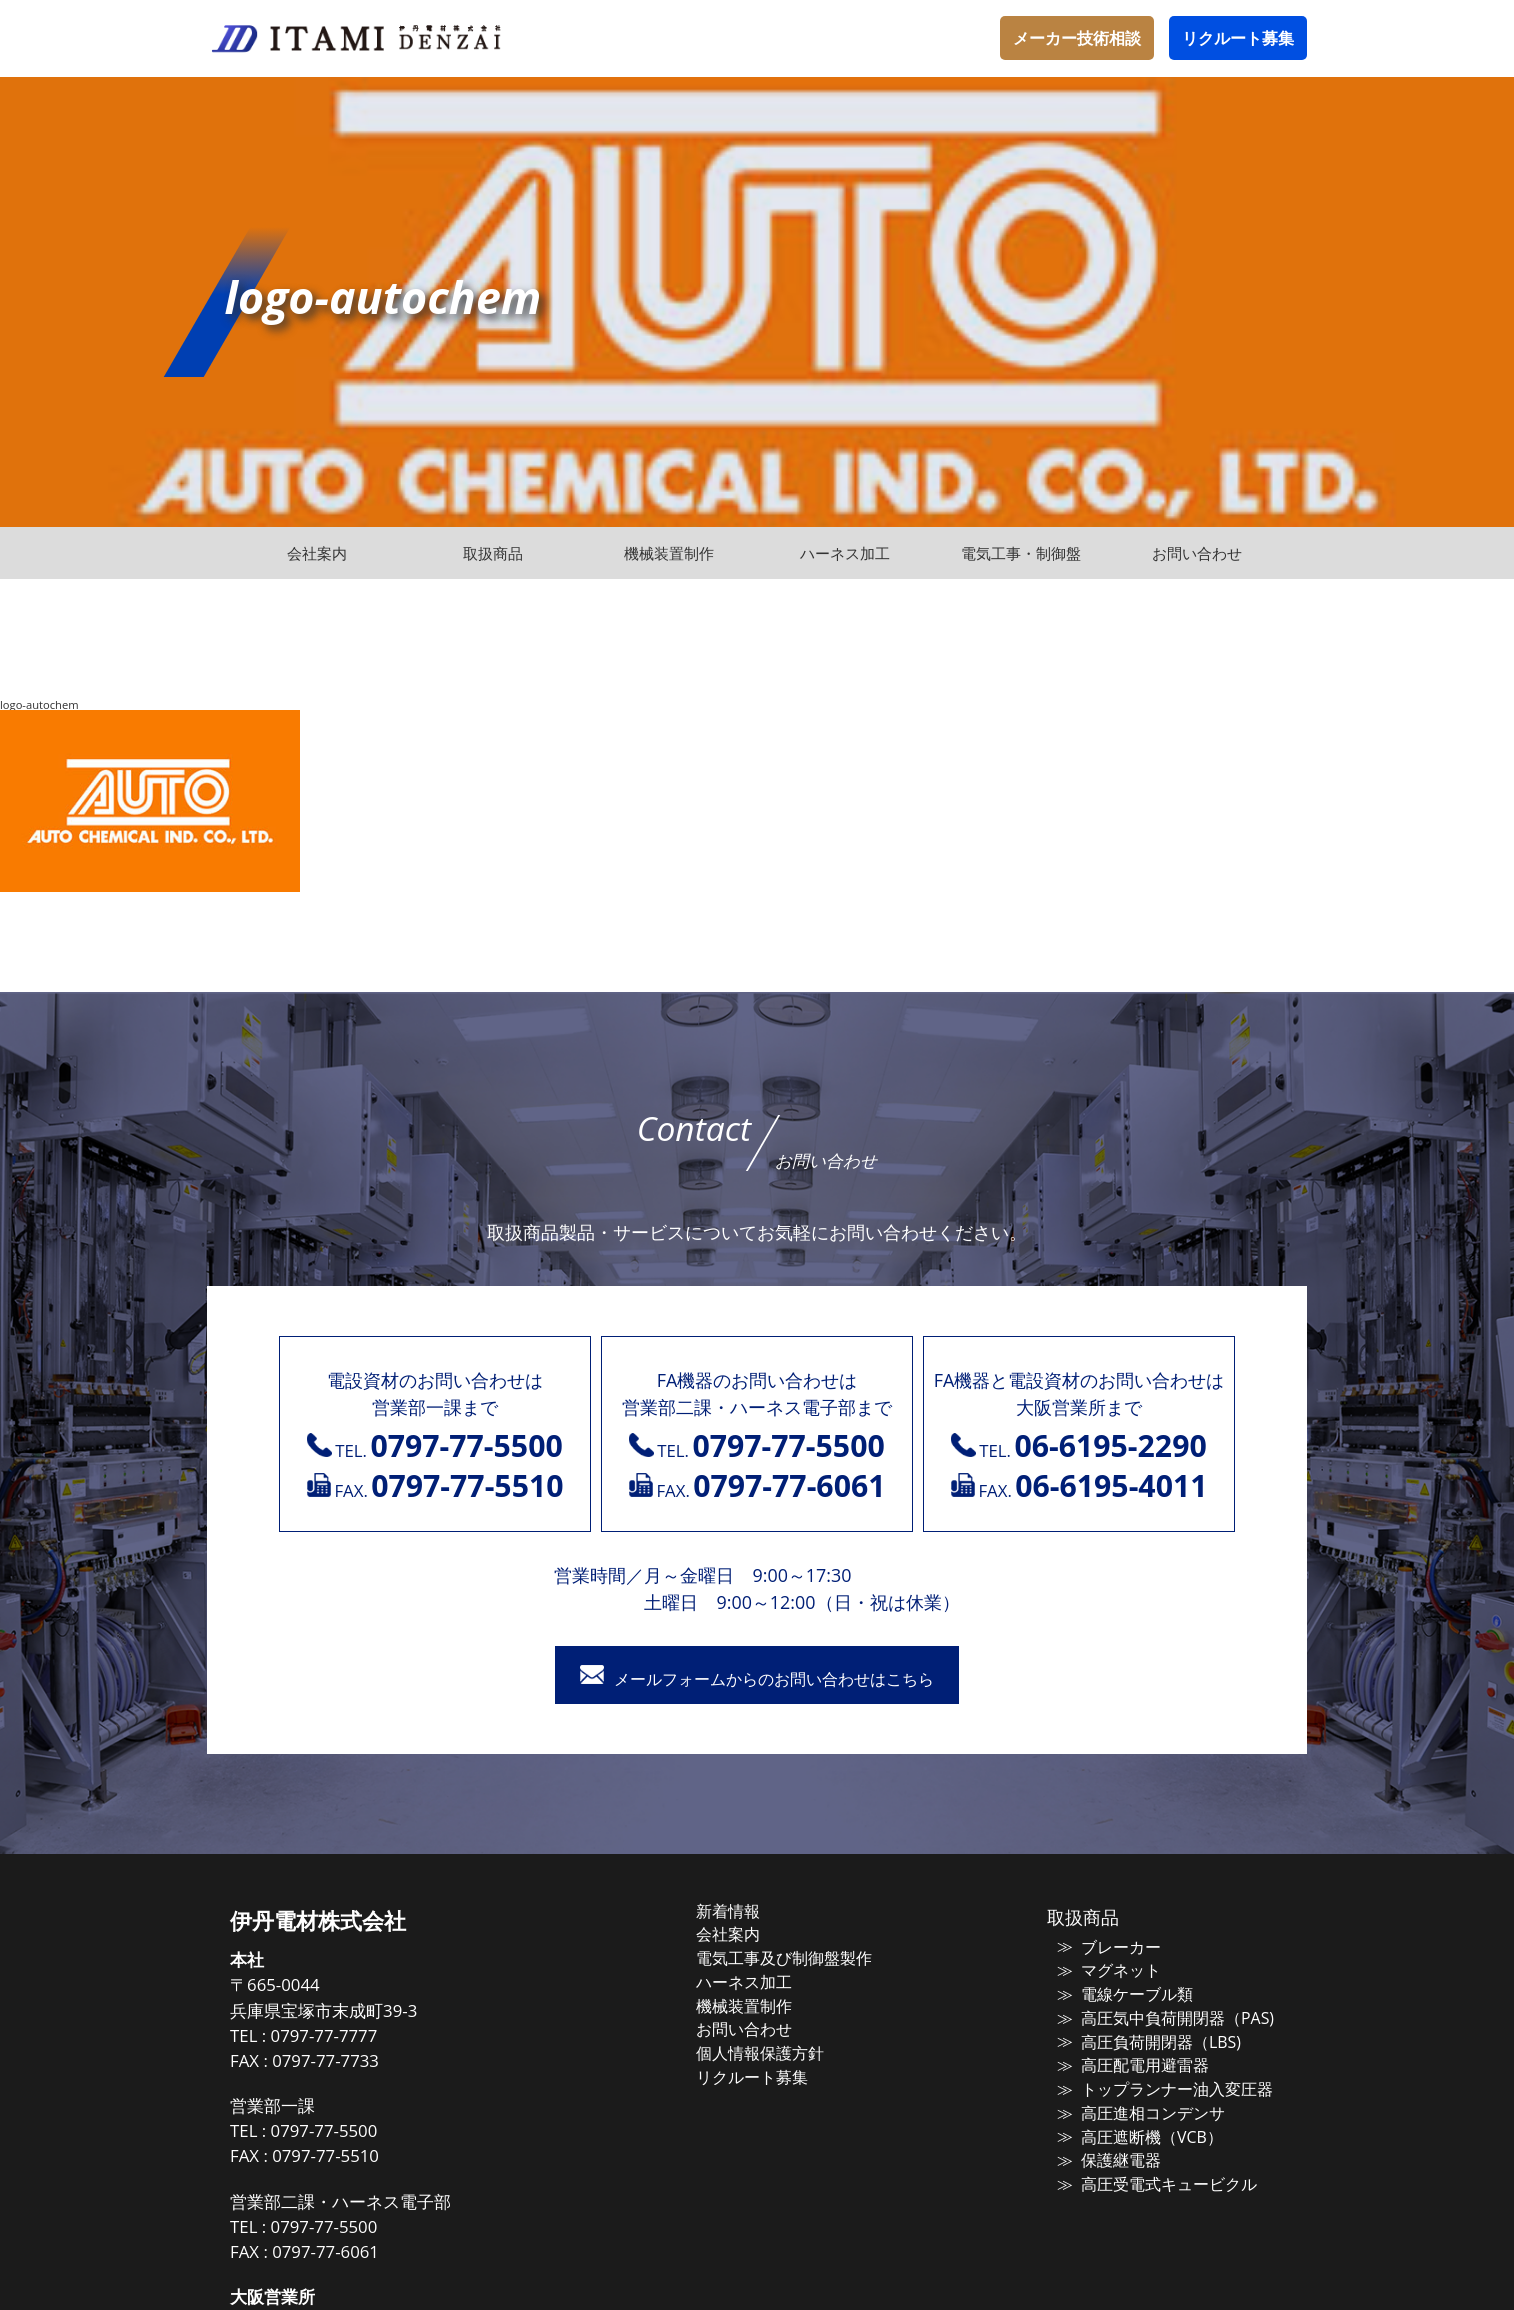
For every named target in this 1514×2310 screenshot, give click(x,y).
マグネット (1108, 1973)
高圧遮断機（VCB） (1137, 2138)
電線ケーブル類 (1123, 1997)
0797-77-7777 (356, 2038)
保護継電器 (1108, 2161)
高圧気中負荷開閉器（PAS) (1161, 2020)
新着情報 (749, 1914)
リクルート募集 (1238, 38)
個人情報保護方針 (779, 2055)
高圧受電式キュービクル (1153, 2185)
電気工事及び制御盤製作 (801, 1961)
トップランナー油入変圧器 (1161, 2091)
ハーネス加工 (764, 1984)
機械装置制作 (764, 2008)
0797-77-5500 (356, 2133)
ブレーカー (1108, 1950)
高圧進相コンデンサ (1138, 2114)
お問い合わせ (764, 2031)
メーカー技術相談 (1077, 38)
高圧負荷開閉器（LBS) (1145, 2044)
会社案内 (749, 1937)
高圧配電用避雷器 (1131, 2067)
